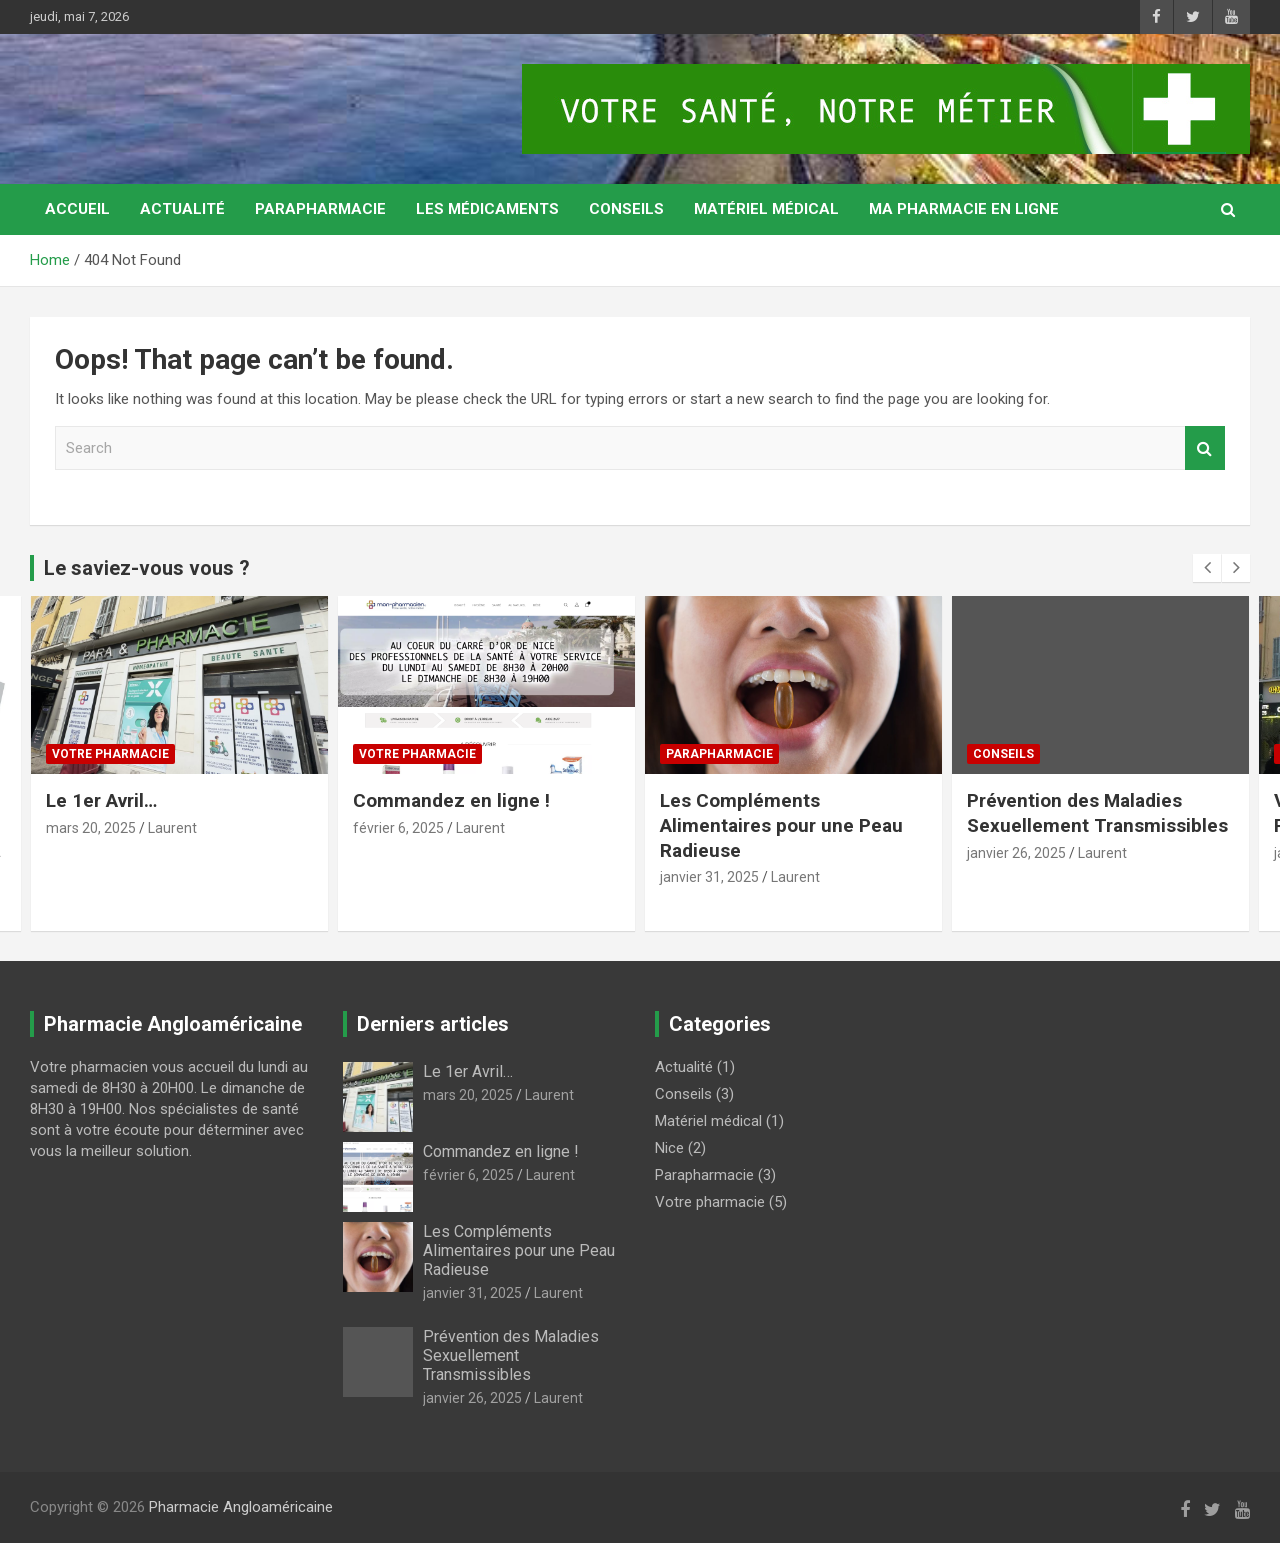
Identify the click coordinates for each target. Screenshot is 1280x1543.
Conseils (626, 209)
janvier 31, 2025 (709, 877)
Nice (669, 1148)
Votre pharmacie (110, 753)
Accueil (77, 209)
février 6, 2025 (398, 828)
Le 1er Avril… (101, 800)
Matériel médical (766, 209)
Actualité (182, 209)
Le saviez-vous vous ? (147, 568)
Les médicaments (487, 209)
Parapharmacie (320, 209)
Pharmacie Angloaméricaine (241, 1507)
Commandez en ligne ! (451, 800)
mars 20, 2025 (91, 828)
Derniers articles (433, 1024)
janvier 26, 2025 (1016, 853)
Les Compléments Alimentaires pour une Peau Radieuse (781, 825)
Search (1205, 448)
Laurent (172, 828)
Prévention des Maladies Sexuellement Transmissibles (1097, 813)
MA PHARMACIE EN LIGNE (964, 209)
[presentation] (1207, 568)
